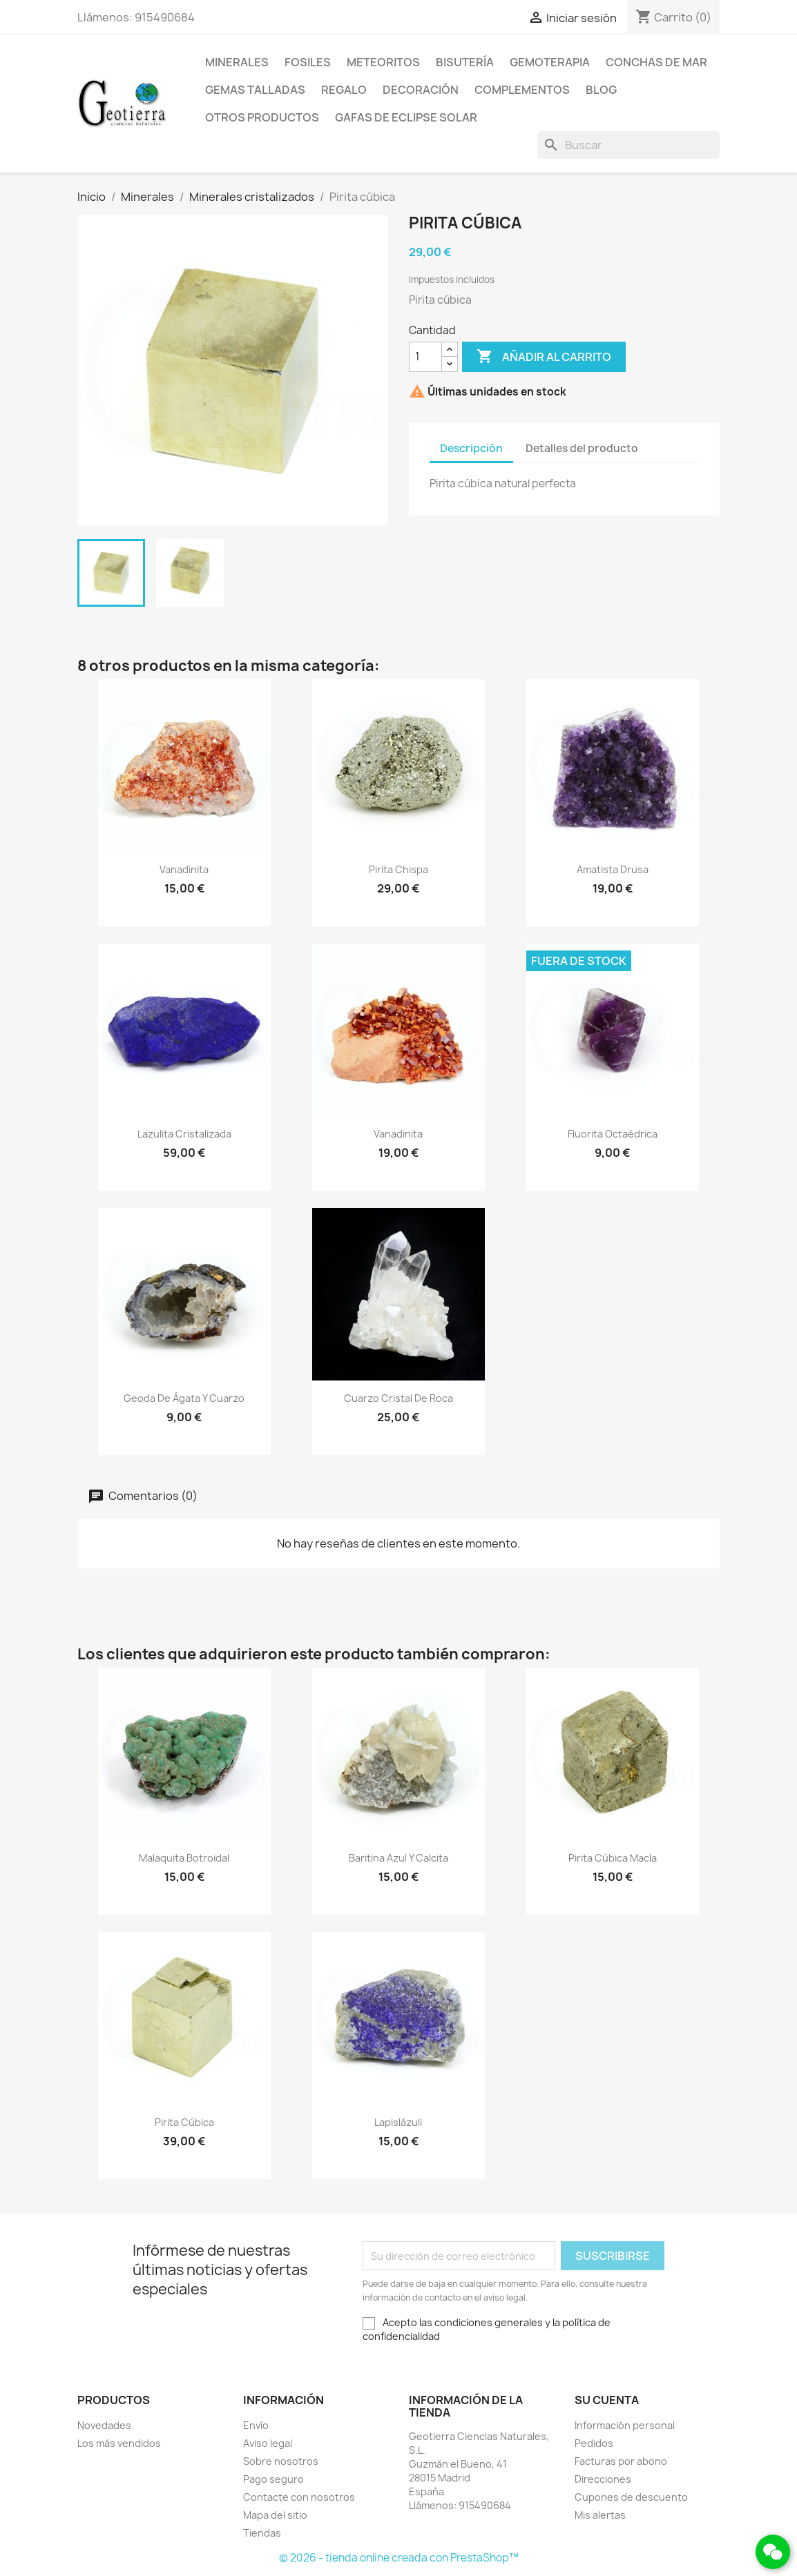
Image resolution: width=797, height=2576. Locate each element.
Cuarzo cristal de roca (398, 1398)
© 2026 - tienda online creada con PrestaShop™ (399, 2557)
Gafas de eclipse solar (406, 117)
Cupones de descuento (631, 2497)
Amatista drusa (613, 869)
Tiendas (262, 2532)
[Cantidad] (425, 357)
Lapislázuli (398, 2122)
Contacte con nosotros (299, 2497)
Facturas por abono (621, 2461)
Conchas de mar (656, 62)
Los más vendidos (119, 2443)
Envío (256, 2425)
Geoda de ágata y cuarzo (184, 1398)
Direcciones (603, 2479)
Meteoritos (383, 62)
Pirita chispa (398, 869)
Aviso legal (267, 2443)
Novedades (104, 2425)
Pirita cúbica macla (612, 1857)
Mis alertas (600, 2514)
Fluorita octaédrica (612, 1133)
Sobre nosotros (280, 2461)
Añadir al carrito (544, 357)
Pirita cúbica (184, 2122)
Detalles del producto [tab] (582, 448)
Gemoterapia (550, 62)
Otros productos (262, 117)
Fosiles (308, 62)
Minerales (237, 62)
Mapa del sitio (275, 2514)
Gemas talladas (255, 89)
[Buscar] (628, 145)
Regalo (344, 89)
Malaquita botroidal (184, 1857)
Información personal (625, 2425)
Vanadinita (184, 869)
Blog (601, 89)
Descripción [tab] (471, 448)
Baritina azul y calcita (398, 1857)
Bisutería (465, 62)
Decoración (421, 89)
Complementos (522, 89)
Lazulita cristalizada (184, 1133)
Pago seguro (273, 2479)
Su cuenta (607, 2400)
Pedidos (594, 2443)
